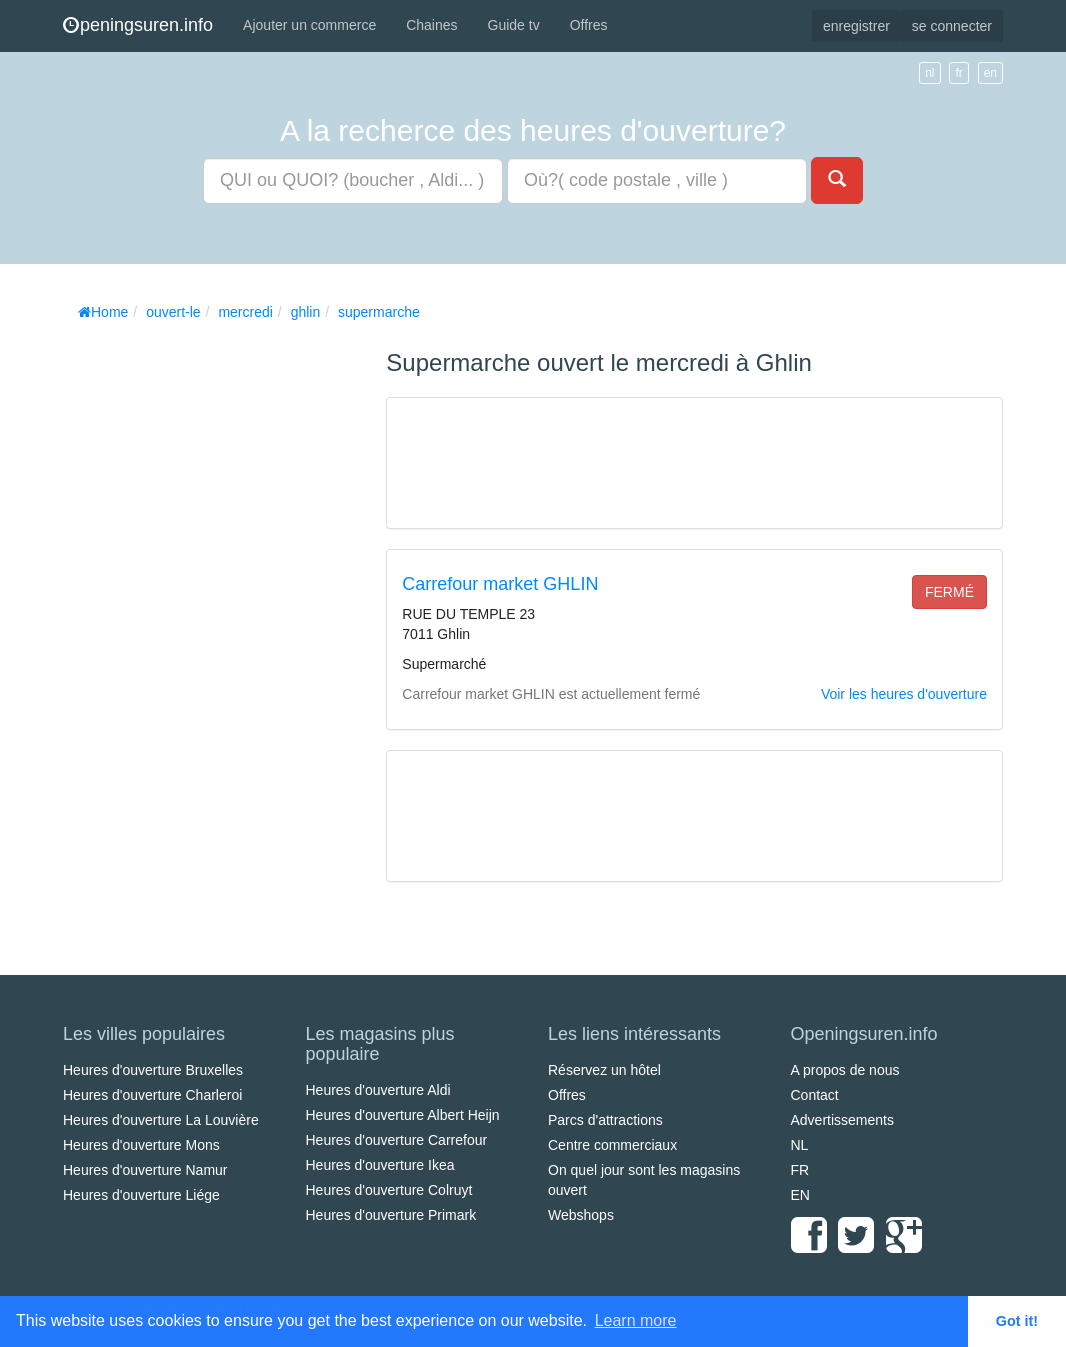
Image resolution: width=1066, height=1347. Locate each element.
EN (800, 1195)
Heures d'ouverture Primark (391, 1215)
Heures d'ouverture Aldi (378, 1090)
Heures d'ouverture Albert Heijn (403, 1115)
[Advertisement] (213, 630)
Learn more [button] (636, 1320)
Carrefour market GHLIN (500, 584)
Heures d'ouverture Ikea (380, 1165)
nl (929, 73)
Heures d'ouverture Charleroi (152, 1095)
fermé (949, 592)
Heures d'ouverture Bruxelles (153, 1070)
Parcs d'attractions (605, 1120)
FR (800, 1170)
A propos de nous (845, 1070)
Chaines (431, 25)
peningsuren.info (138, 25)
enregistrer (856, 26)
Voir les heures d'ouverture (904, 694)
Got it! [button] (1017, 1321)
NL (800, 1145)
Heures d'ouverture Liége (141, 1195)
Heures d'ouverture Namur (145, 1170)
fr (958, 73)
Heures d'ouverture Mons (141, 1145)
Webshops (581, 1215)
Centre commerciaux (612, 1145)
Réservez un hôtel (604, 1070)
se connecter (952, 26)
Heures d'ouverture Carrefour (397, 1140)
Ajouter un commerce (309, 25)
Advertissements (842, 1120)
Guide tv (514, 25)
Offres (589, 25)
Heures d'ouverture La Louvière (161, 1120)
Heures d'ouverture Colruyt (389, 1190)
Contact (815, 1095)
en (990, 73)
